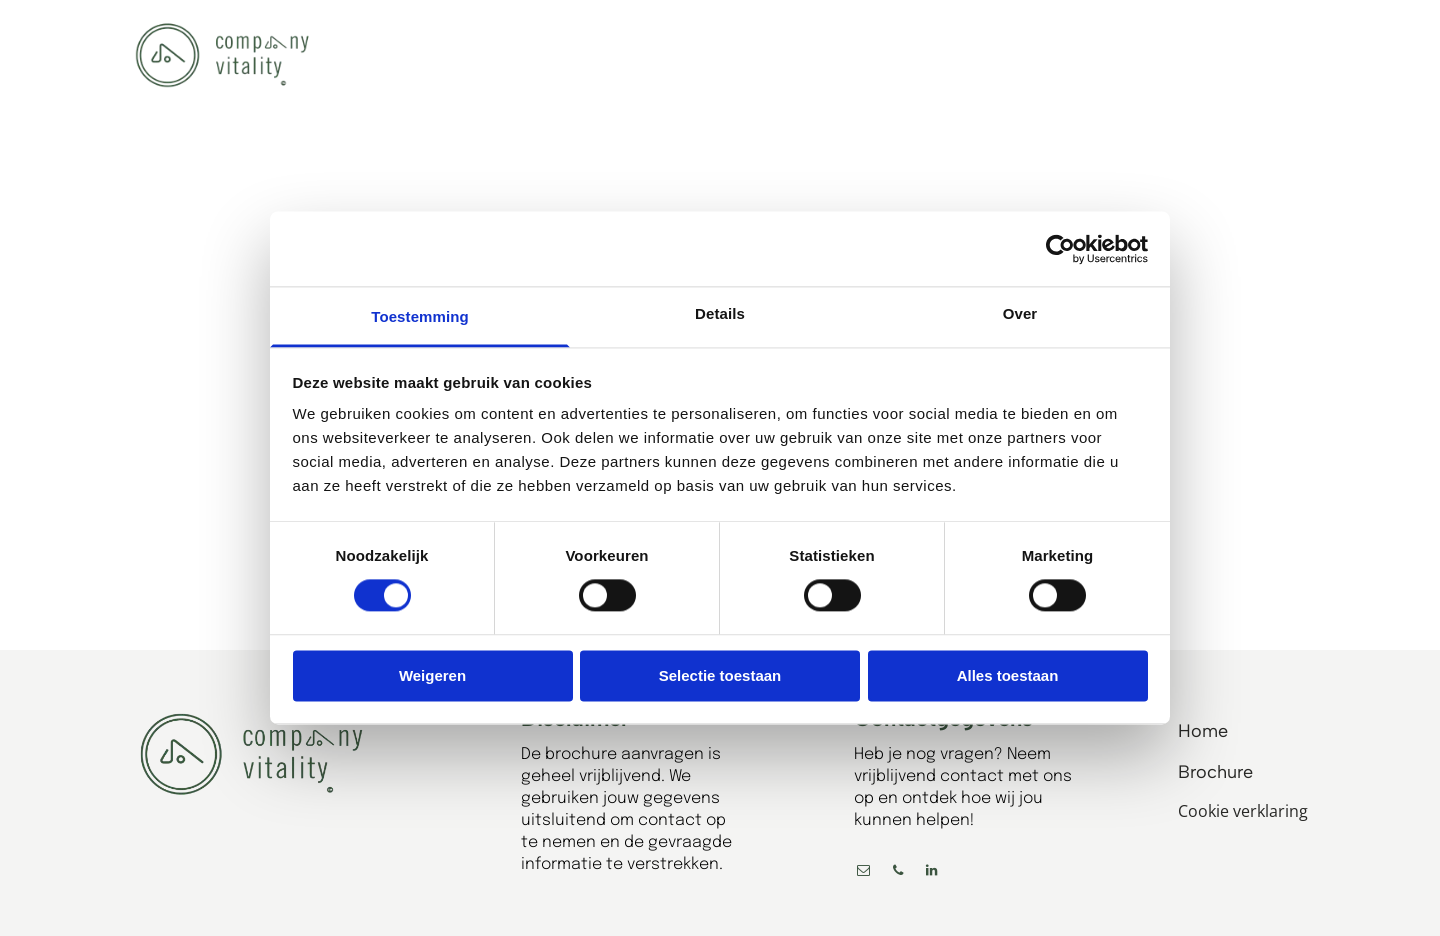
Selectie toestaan (720, 675)
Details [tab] (720, 313)
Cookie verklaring (1243, 811)
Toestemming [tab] (420, 316)
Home (1203, 731)
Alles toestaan (1008, 675)
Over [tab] (1020, 313)
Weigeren (432, 675)
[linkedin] (932, 873)
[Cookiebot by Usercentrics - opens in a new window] (1060, 249)
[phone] (898, 873)
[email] (864, 873)
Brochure (1215, 772)
